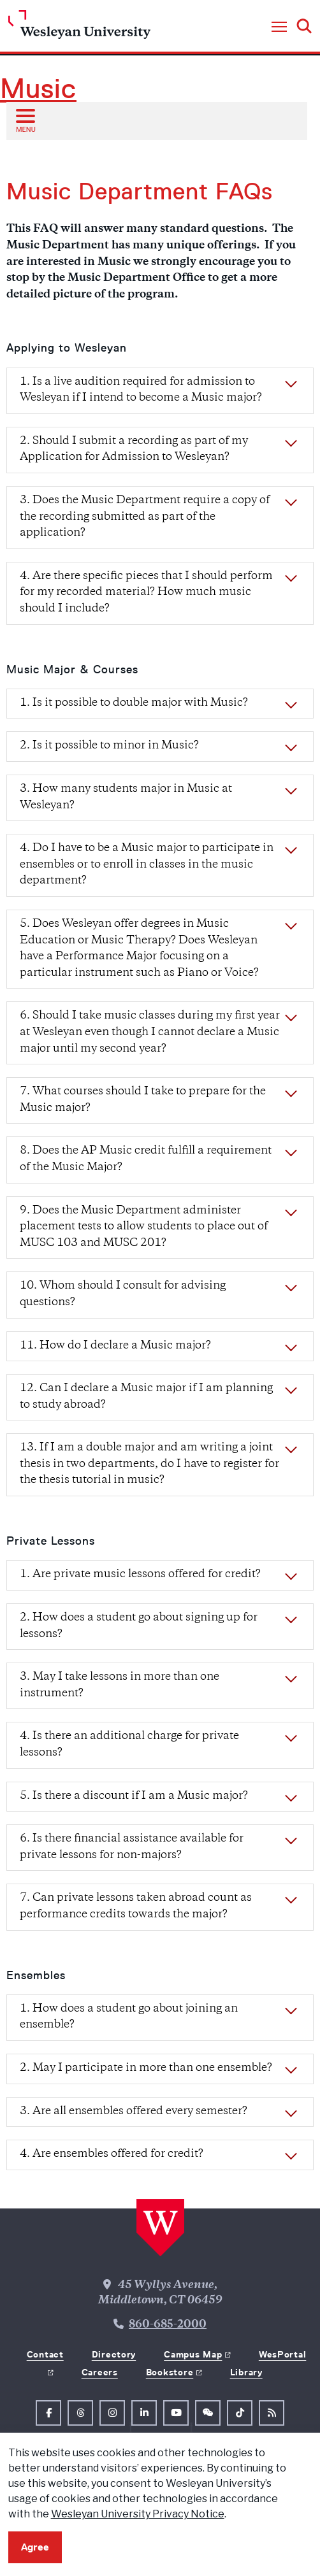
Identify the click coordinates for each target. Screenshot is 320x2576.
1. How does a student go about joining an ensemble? (129, 2017)
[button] (279, 27)
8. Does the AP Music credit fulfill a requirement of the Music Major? (146, 1159)
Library (246, 2372)
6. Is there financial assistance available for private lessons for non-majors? (132, 1847)
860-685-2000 (168, 2325)
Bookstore (169, 2372)
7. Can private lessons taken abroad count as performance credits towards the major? (136, 1906)
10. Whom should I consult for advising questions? (123, 1294)
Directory (114, 2354)
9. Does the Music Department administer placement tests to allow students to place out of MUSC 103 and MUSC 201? (144, 1227)
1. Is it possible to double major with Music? (134, 703)
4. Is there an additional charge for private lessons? (129, 1744)
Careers (100, 2372)
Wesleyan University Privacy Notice (137, 2514)
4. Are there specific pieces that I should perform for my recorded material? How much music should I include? (146, 592)
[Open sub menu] (25, 120)
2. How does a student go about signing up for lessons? (139, 1626)
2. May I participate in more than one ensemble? (146, 2068)
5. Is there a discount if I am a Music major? (134, 1796)
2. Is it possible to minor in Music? (109, 746)
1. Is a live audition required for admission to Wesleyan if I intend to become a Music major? (141, 390)
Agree (35, 2547)
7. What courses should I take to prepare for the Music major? (143, 1100)
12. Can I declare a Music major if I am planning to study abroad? (146, 1397)
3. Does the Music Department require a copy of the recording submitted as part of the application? (145, 517)
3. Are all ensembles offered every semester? (133, 2112)
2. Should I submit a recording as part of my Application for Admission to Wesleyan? (134, 449)
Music (38, 88)
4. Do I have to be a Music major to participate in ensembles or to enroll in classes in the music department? (146, 864)
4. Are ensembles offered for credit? (111, 2154)
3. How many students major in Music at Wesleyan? (126, 797)
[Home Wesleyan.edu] (79, 27)
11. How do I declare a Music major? (115, 1346)
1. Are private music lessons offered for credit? (140, 1575)
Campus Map (193, 2354)
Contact (45, 2354)
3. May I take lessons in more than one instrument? (119, 1685)
